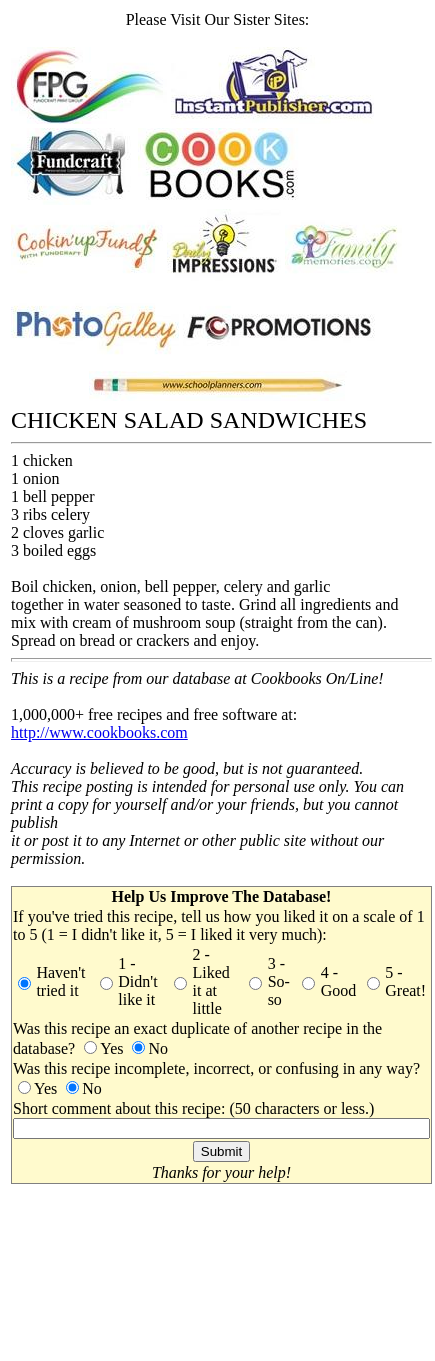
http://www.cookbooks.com (99, 732)
